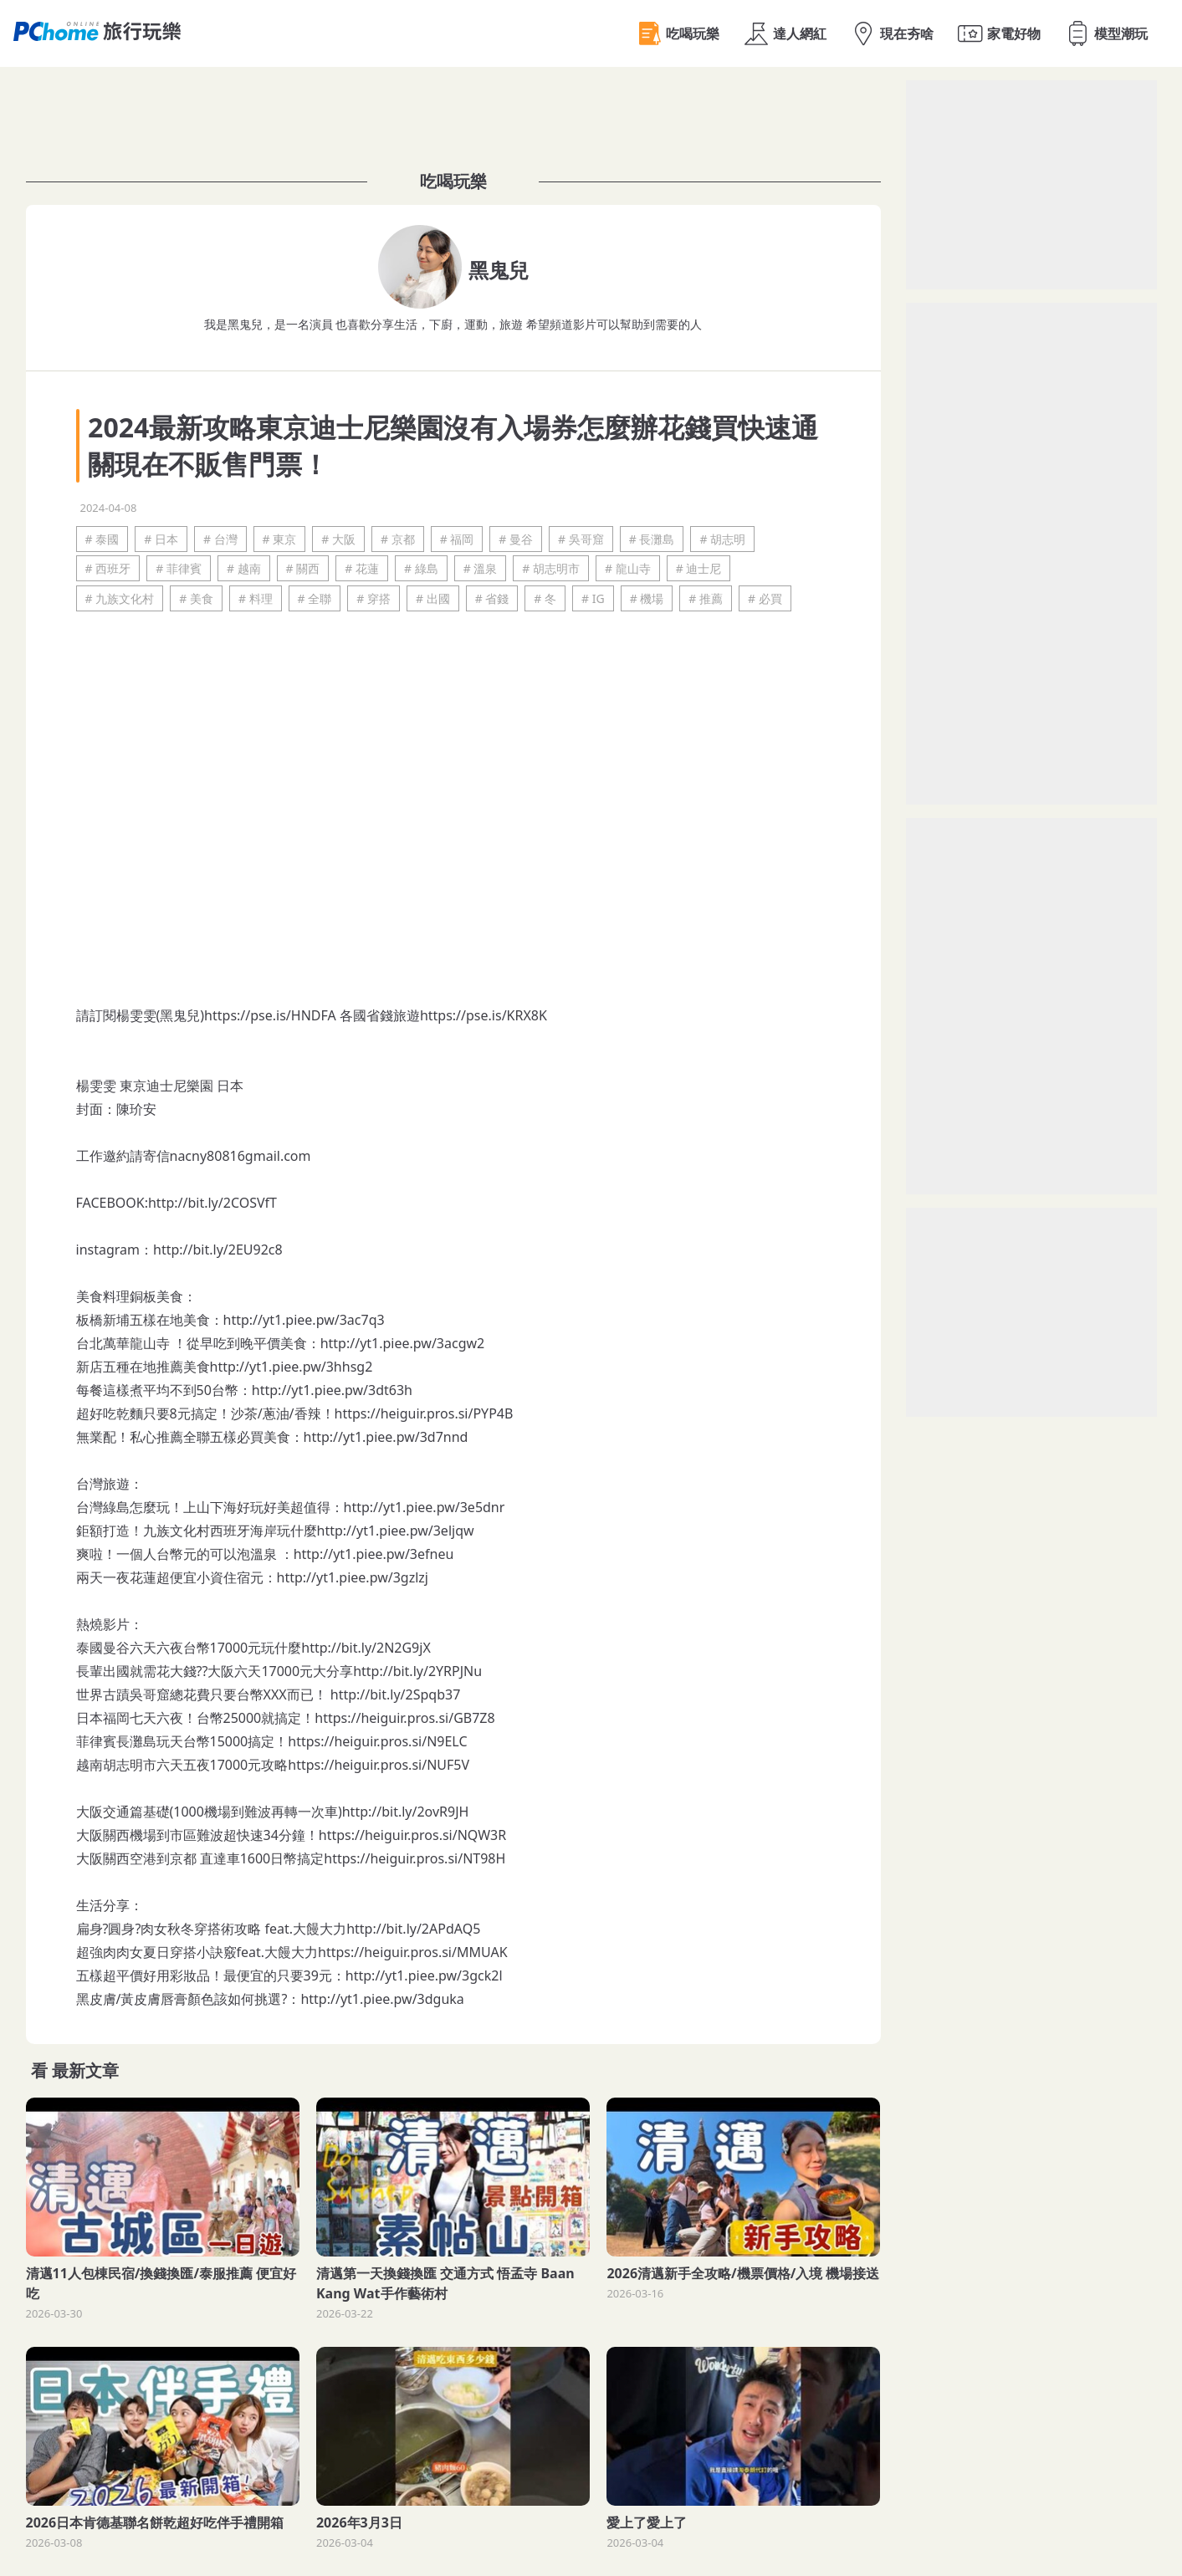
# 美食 (196, 598)
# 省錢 (492, 598)
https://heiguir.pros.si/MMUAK (413, 1952)
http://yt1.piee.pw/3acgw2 (402, 1343)
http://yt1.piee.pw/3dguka (381, 1999)
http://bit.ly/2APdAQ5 (413, 1928)
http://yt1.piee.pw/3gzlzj (353, 1577)
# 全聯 (315, 598)
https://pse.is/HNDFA (270, 1015)
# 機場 (647, 598)
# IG (593, 598)
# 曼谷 (516, 539)
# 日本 (161, 539)
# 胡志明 (722, 539)
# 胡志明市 (551, 568)
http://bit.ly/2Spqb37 (395, 1694)
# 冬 (545, 598)
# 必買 (765, 598)
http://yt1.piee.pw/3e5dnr (424, 1507)
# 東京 (280, 539)
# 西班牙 (108, 568)
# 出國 (433, 598)
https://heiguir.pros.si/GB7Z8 (404, 1718)
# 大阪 (338, 539)
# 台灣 (220, 539)
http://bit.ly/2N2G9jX (366, 1647)
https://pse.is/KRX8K (483, 1015)
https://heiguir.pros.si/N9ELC (377, 1741)
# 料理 (255, 598)
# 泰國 (102, 539)
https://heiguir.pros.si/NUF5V (378, 1765)
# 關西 (303, 568)
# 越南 (244, 568)
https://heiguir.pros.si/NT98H (414, 1858)
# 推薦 (705, 598)
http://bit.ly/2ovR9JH (405, 1811)
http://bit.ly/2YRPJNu (417, 1671)
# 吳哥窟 (581, 539)
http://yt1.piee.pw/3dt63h (332, 1390)
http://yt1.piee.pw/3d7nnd (386, 1437)
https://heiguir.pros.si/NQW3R (412, 1835)
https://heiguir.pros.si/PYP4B (424, 1413)
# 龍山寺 (628, 568)
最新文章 (85, 2070)
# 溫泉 (480, 568)
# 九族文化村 (120, 598)
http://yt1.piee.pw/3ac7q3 (304, 1320)
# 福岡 (457, 539)
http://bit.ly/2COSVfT (212, 1202)
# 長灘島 (652, 539)
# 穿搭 (373, 598)
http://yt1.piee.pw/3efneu (374, 1554)
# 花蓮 (362, 568)
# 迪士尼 (699, 568)
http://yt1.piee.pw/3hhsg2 (291, 1366)
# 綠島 (421, 568)
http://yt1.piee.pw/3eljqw (395, 1530)
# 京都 (398, 539)
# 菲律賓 (179, 568)
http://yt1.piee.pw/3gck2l (424, 1975)
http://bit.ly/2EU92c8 (218, 1249)
